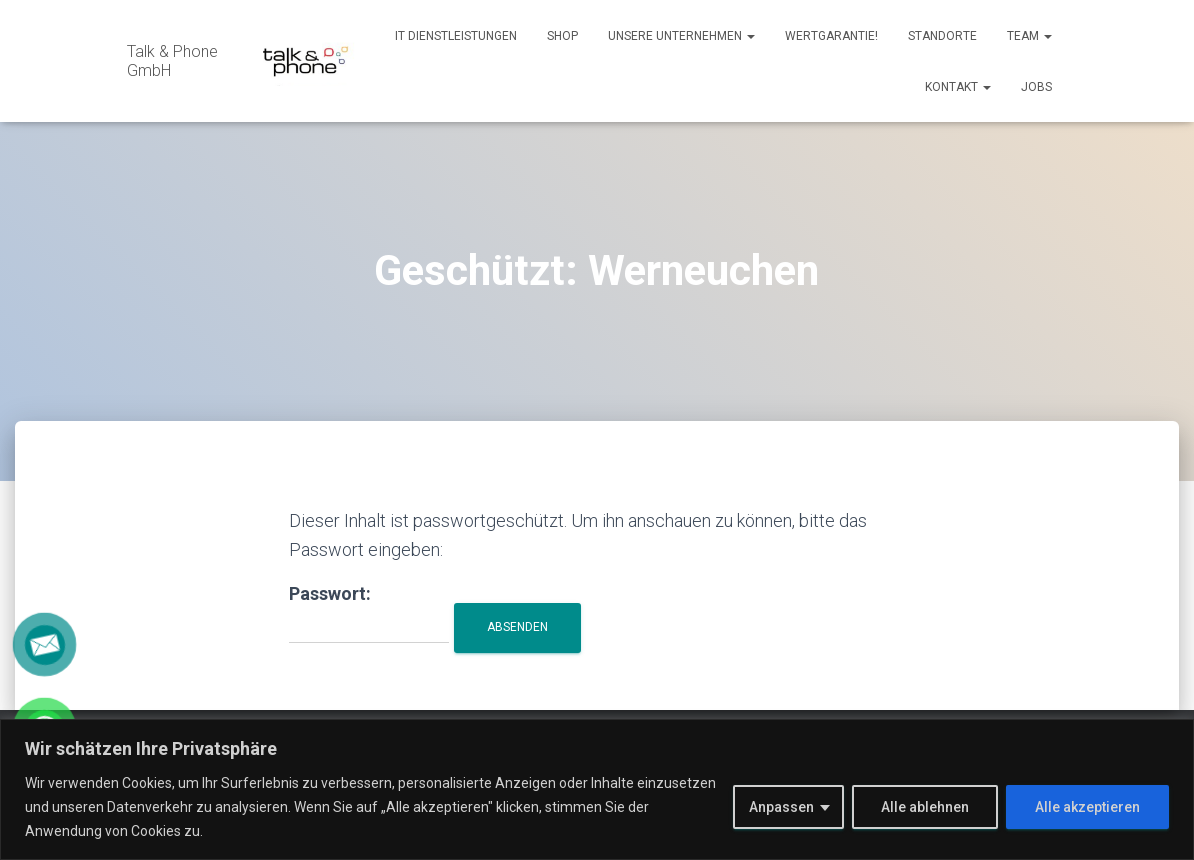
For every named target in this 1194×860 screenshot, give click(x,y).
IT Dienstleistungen (456, 36)
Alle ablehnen (925, 807)
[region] (597, 789)
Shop (562, 36)
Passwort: (369, 613)
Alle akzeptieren (1087, 807)
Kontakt (958, 87)
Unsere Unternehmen (681, 36)
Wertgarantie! (831, 36)
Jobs (1036, 87)
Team (1029, 36)
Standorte (942, 36)
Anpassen (781, 807)
